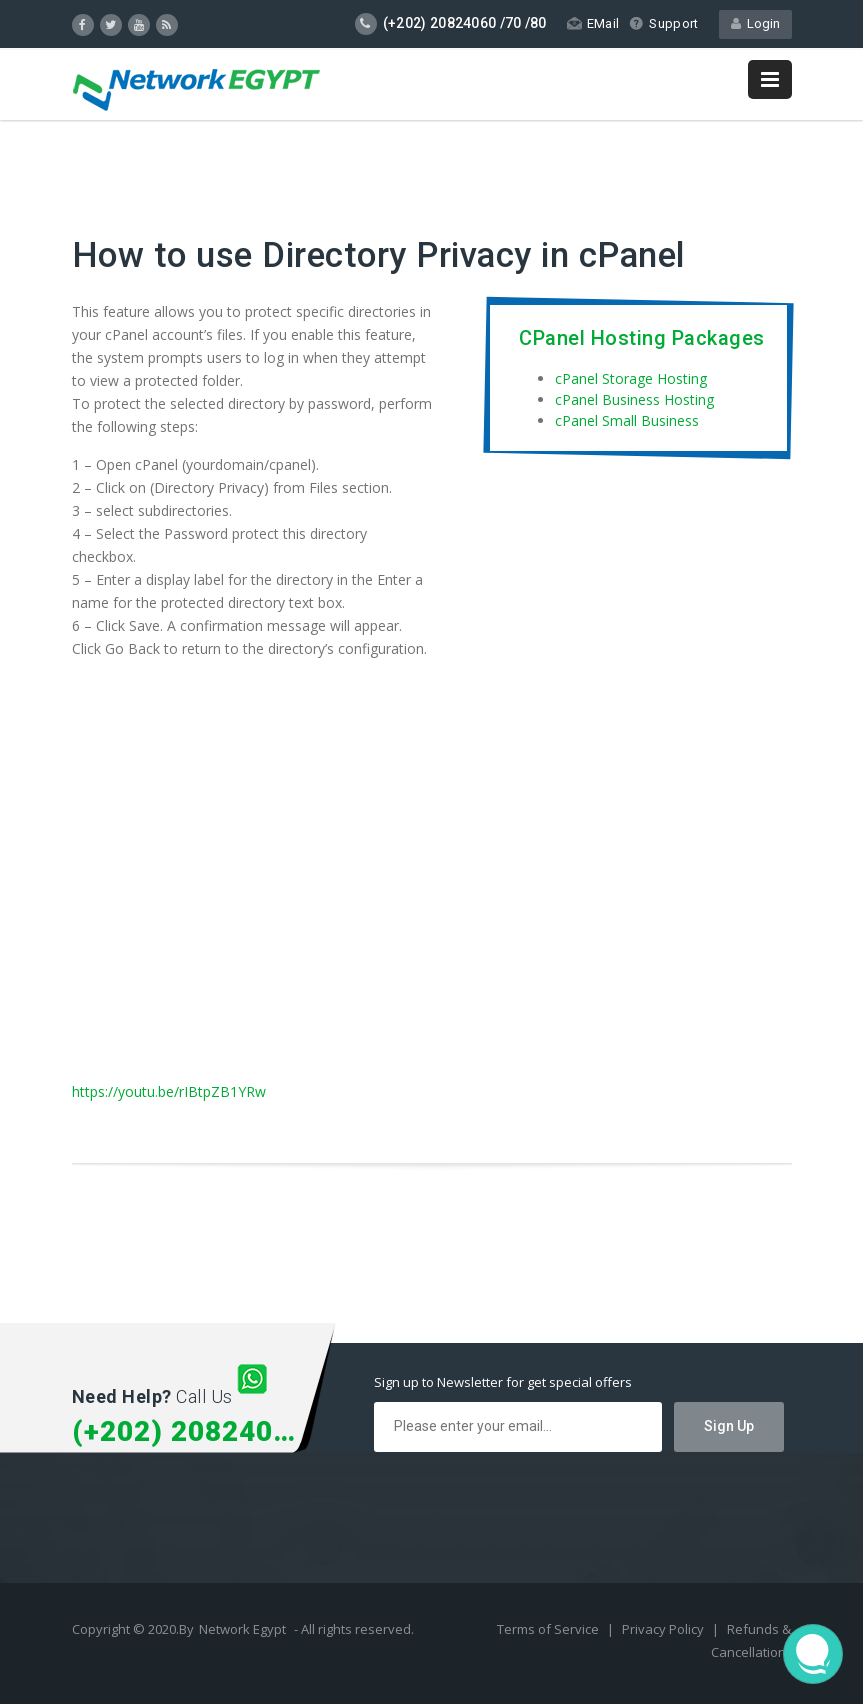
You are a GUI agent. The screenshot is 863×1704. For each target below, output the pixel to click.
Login (755, 23)
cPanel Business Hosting (634, 399)
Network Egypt (242, 1629)
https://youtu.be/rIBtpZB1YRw (169, 1091)
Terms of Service (549, 1629)
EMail (593, 23)
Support (663, 23)
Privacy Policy (664, 1629)
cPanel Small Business (627, 420)
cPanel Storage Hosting (631, 378)
